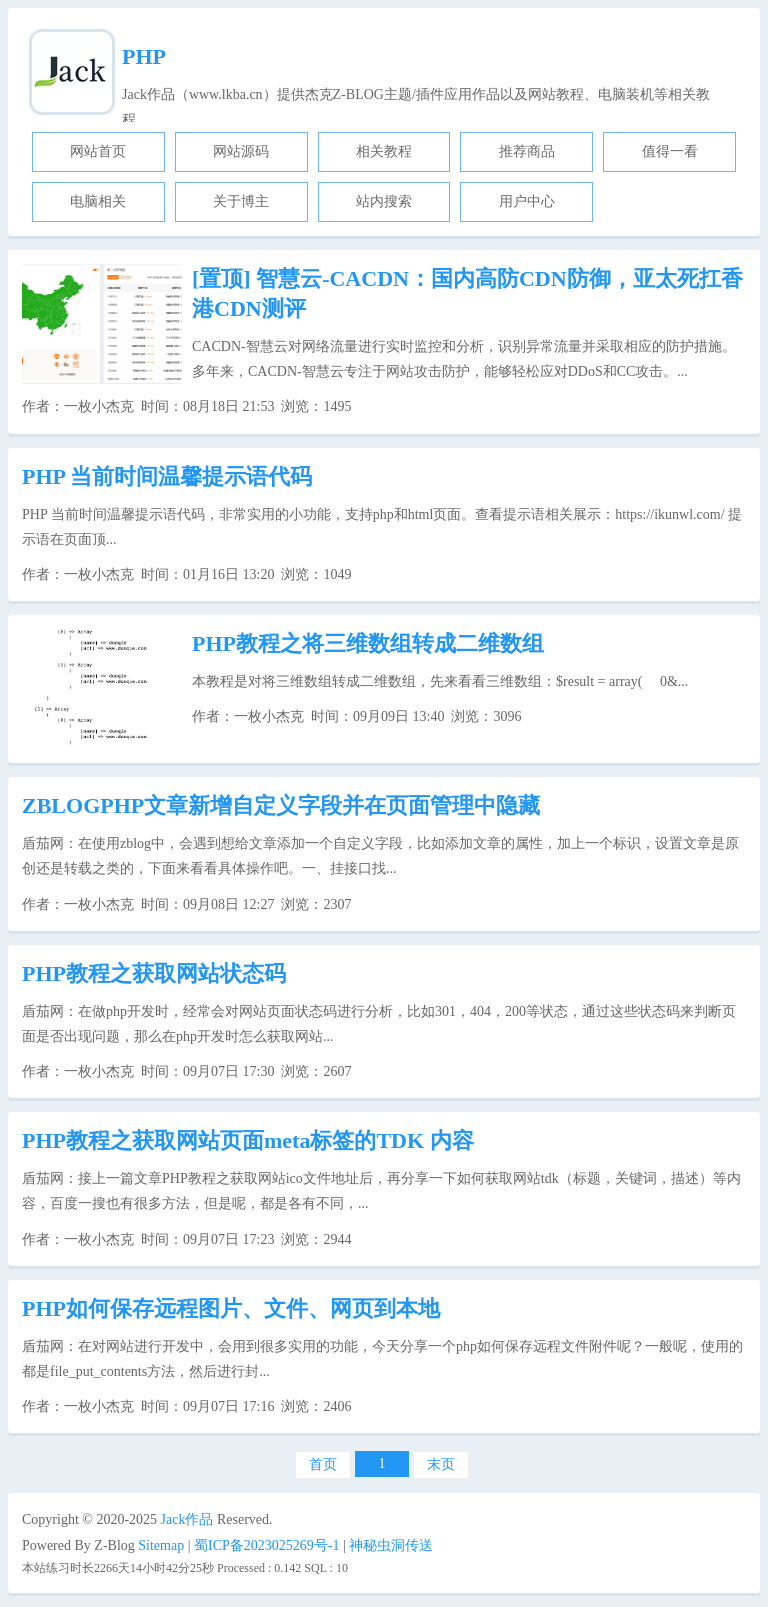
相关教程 (384, 151)
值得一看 (670, 151)
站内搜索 (384, 201)
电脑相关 (98, 201)
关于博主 (241, 201)
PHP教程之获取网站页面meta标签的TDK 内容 (248, 1140)
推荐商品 (527, 151)
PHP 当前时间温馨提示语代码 (167, 476)
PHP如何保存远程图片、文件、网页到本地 (231, 1308)
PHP (144, 56)
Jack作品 (187, 1519)
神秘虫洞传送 (391, 1545)
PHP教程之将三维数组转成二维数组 (368, 643)
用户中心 (527, 201)
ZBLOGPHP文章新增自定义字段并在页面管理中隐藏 (281, 805)
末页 (441, 1464)
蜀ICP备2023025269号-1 (266, 1545)
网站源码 (241, 151)
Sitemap (161, 1545)
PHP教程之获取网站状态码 (154, 973)
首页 (323, 1464)
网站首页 (98, 151)
